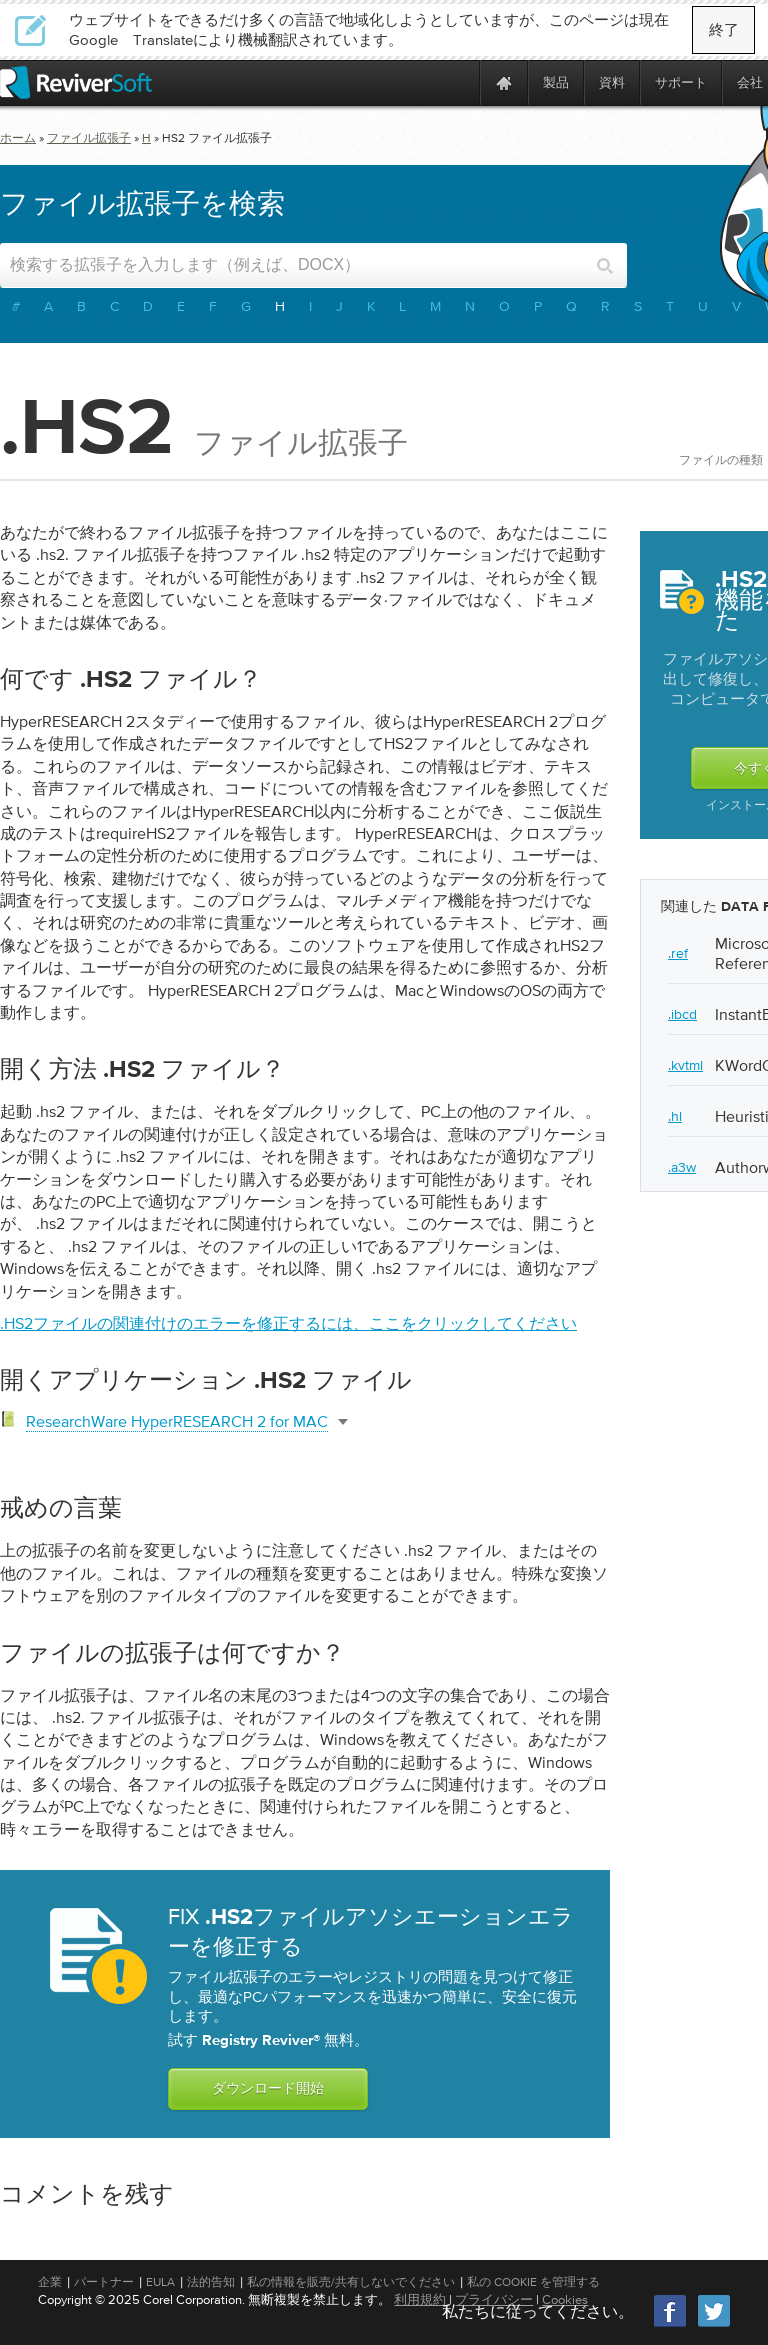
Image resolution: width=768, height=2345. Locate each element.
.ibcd (682, 1014)
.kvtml (685, 1065)
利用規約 (420, 2299)
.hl (675, 1116)
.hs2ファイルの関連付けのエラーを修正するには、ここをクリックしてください (288, 1323)
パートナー (104, 2282)
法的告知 (211, 2282)
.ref (678, 953)
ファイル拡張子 (89, 138)
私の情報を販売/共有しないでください (351, 2282)
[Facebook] (671, 2324)
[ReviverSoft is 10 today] (460, 82)
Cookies (565, 2299)
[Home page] (504, 82)
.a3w (682, 1167)
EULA (160, 2282)
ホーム (18, 138)
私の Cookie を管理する (533, 2282)
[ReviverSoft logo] (76, 82)
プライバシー (494, 2299)
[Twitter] (714, 2324)
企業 (50, 2282)
